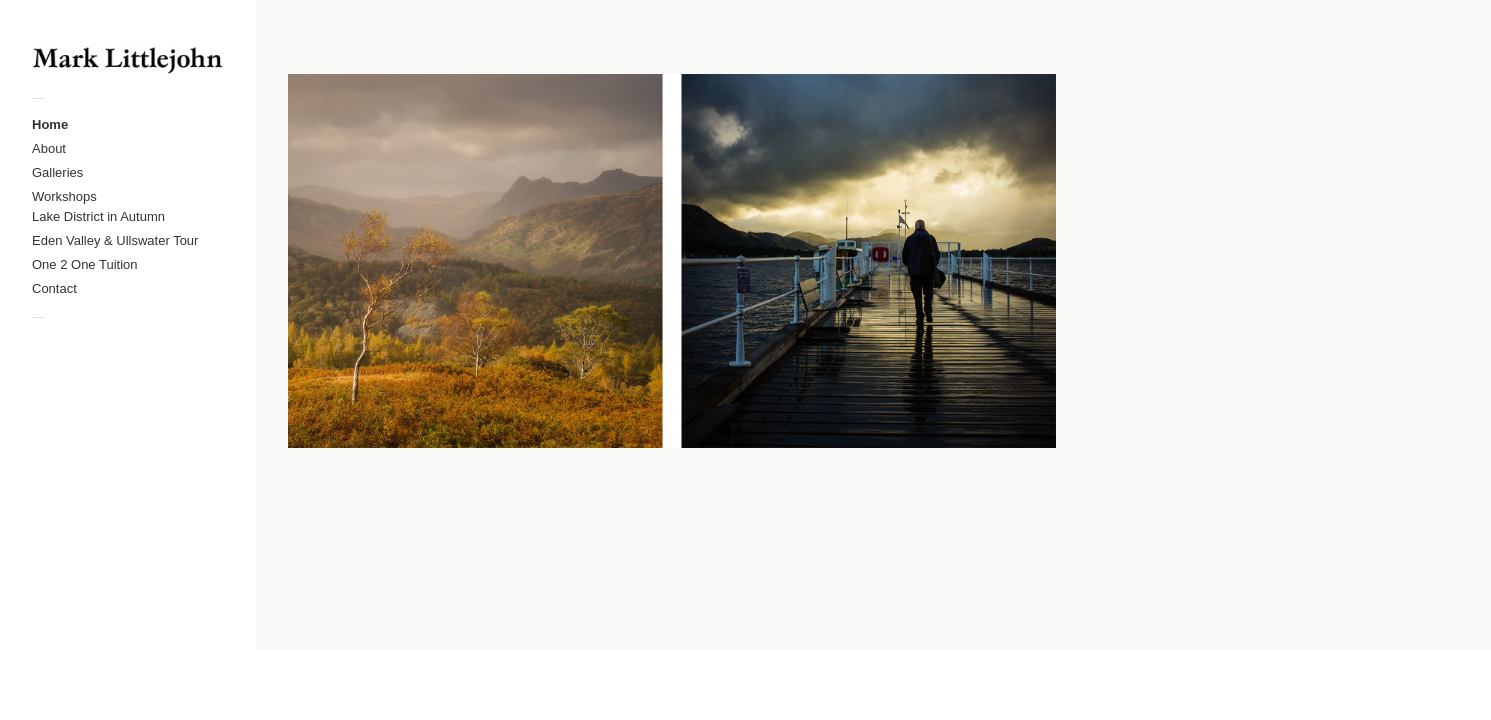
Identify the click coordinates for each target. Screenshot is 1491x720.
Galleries (57, 172)
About (49, 148)
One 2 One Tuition (85, 264)
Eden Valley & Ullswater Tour (115, 240)
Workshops (64, 196)
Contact (54, 288)
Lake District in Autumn (98, 216)
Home (50, 124)
